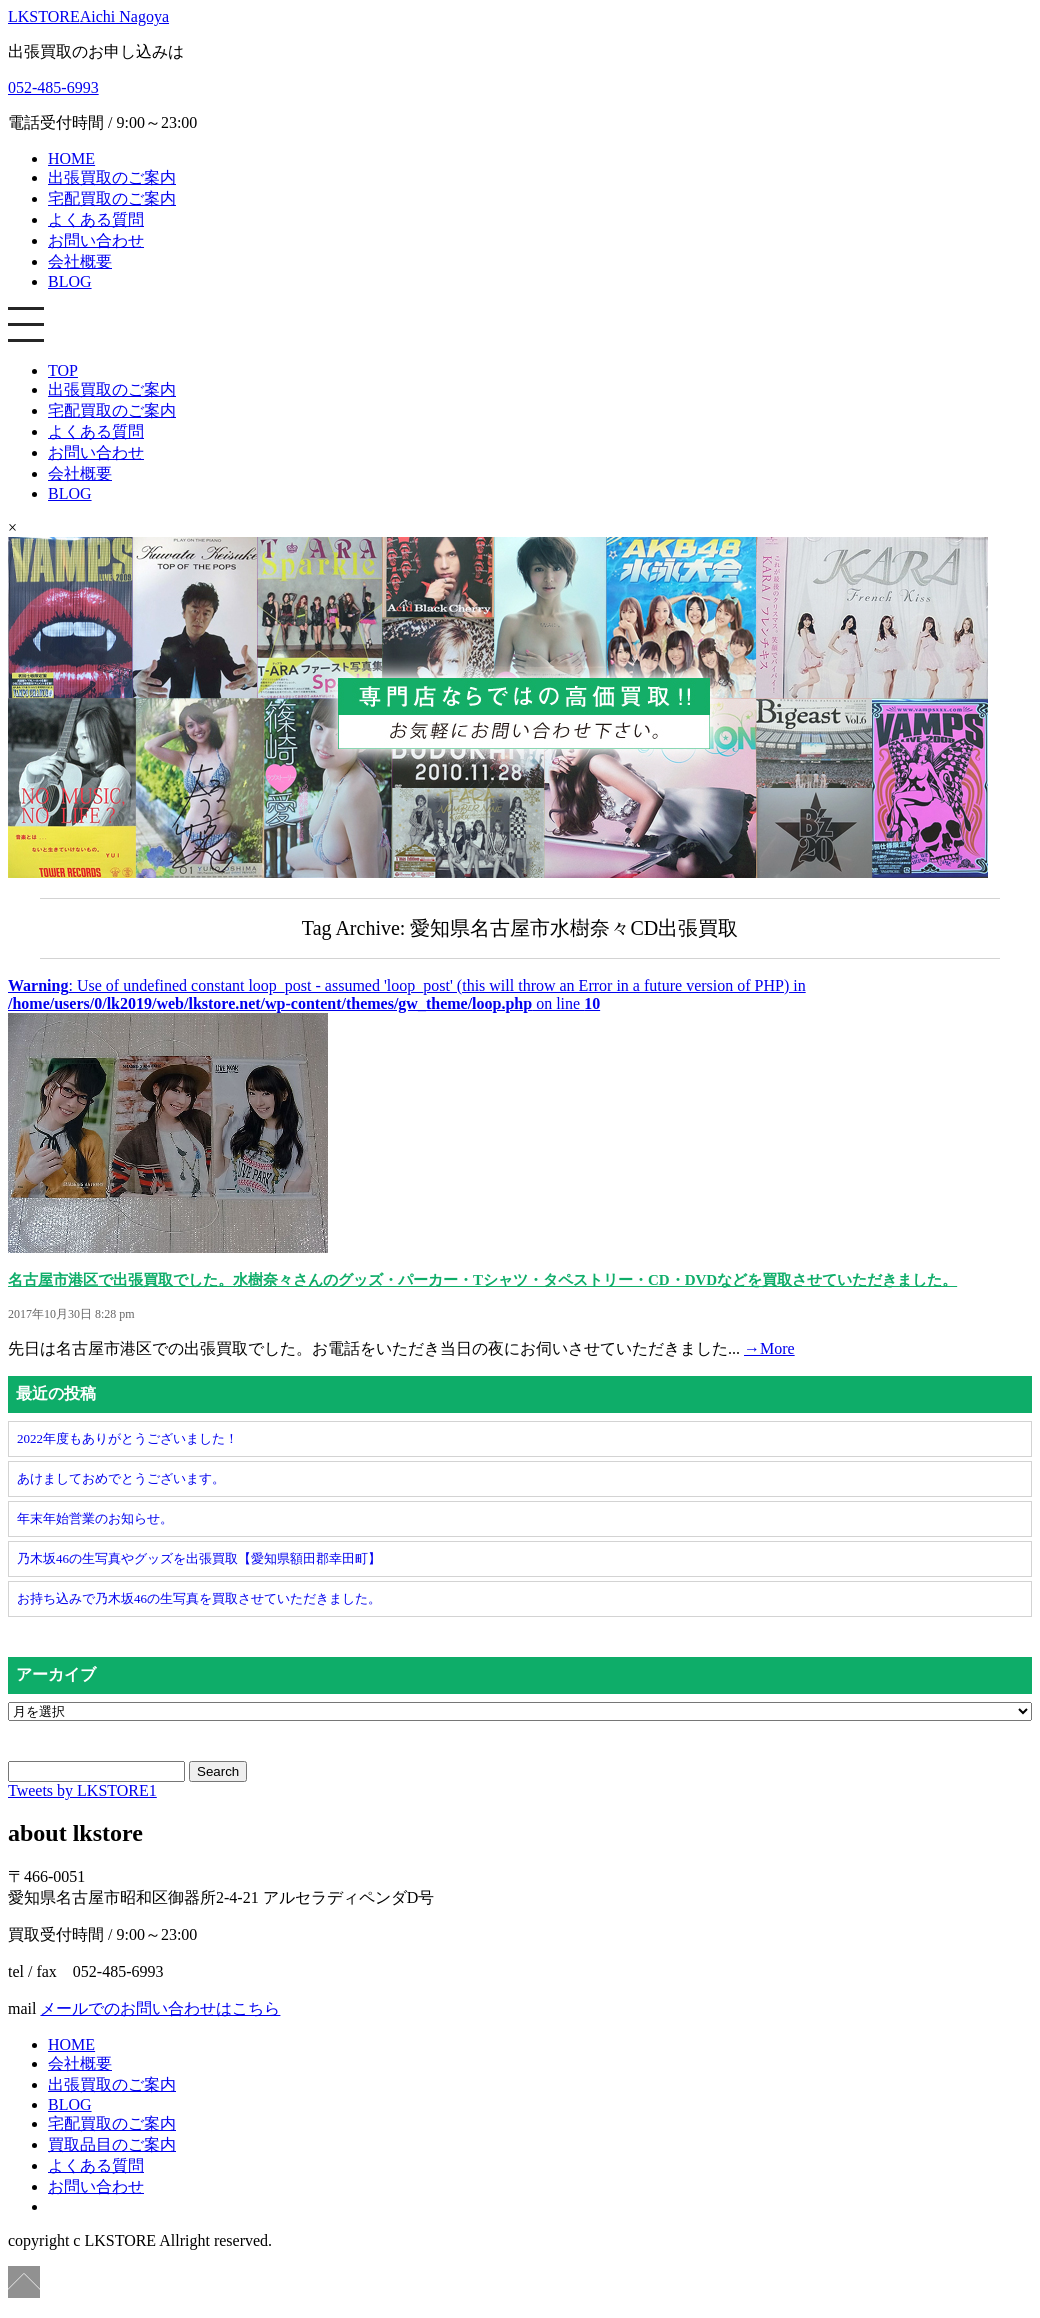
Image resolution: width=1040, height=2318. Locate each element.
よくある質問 (96, 219)
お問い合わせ (96, 240)
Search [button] (218, 1771)
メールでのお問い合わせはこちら (160, 2008)
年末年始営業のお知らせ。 (95, 1518)
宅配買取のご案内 (112, 198)
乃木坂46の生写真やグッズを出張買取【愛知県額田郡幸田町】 (199, 1558)
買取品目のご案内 (112, 2144)
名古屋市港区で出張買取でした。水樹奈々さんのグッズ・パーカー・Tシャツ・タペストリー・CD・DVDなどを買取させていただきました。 (482, 1280)
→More (769, 1348)
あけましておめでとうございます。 (121, 1478)
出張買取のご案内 (112, 177)
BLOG (70, 281)
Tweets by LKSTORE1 (82, 1790)
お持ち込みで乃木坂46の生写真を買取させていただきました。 (199, 1598)
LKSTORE (88, 16)
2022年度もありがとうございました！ (127, 1438)
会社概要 (80, 261)
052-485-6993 (53, 87)
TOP (63, 370)
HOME (71, 158)
